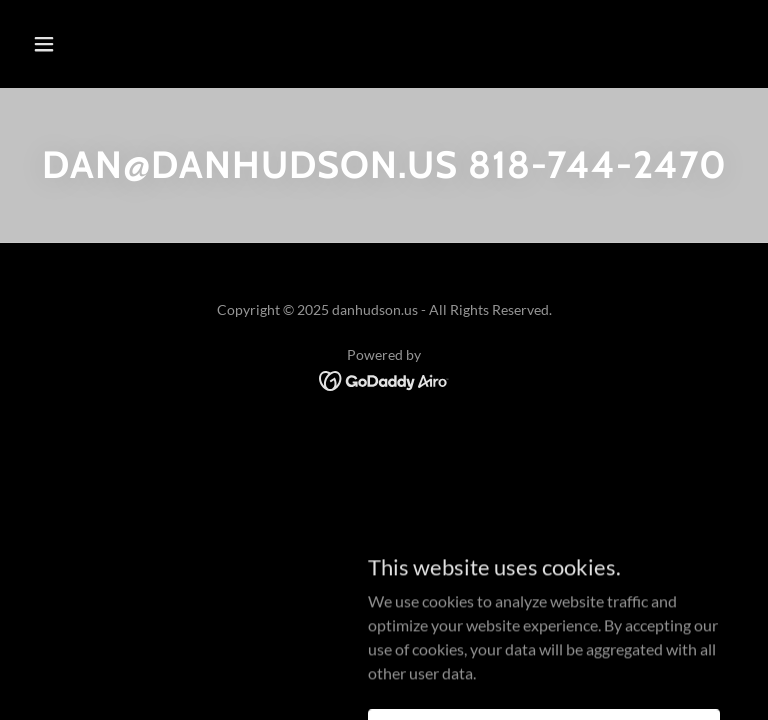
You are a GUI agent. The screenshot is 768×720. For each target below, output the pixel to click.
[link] (384, 378)
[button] (106, 44)
